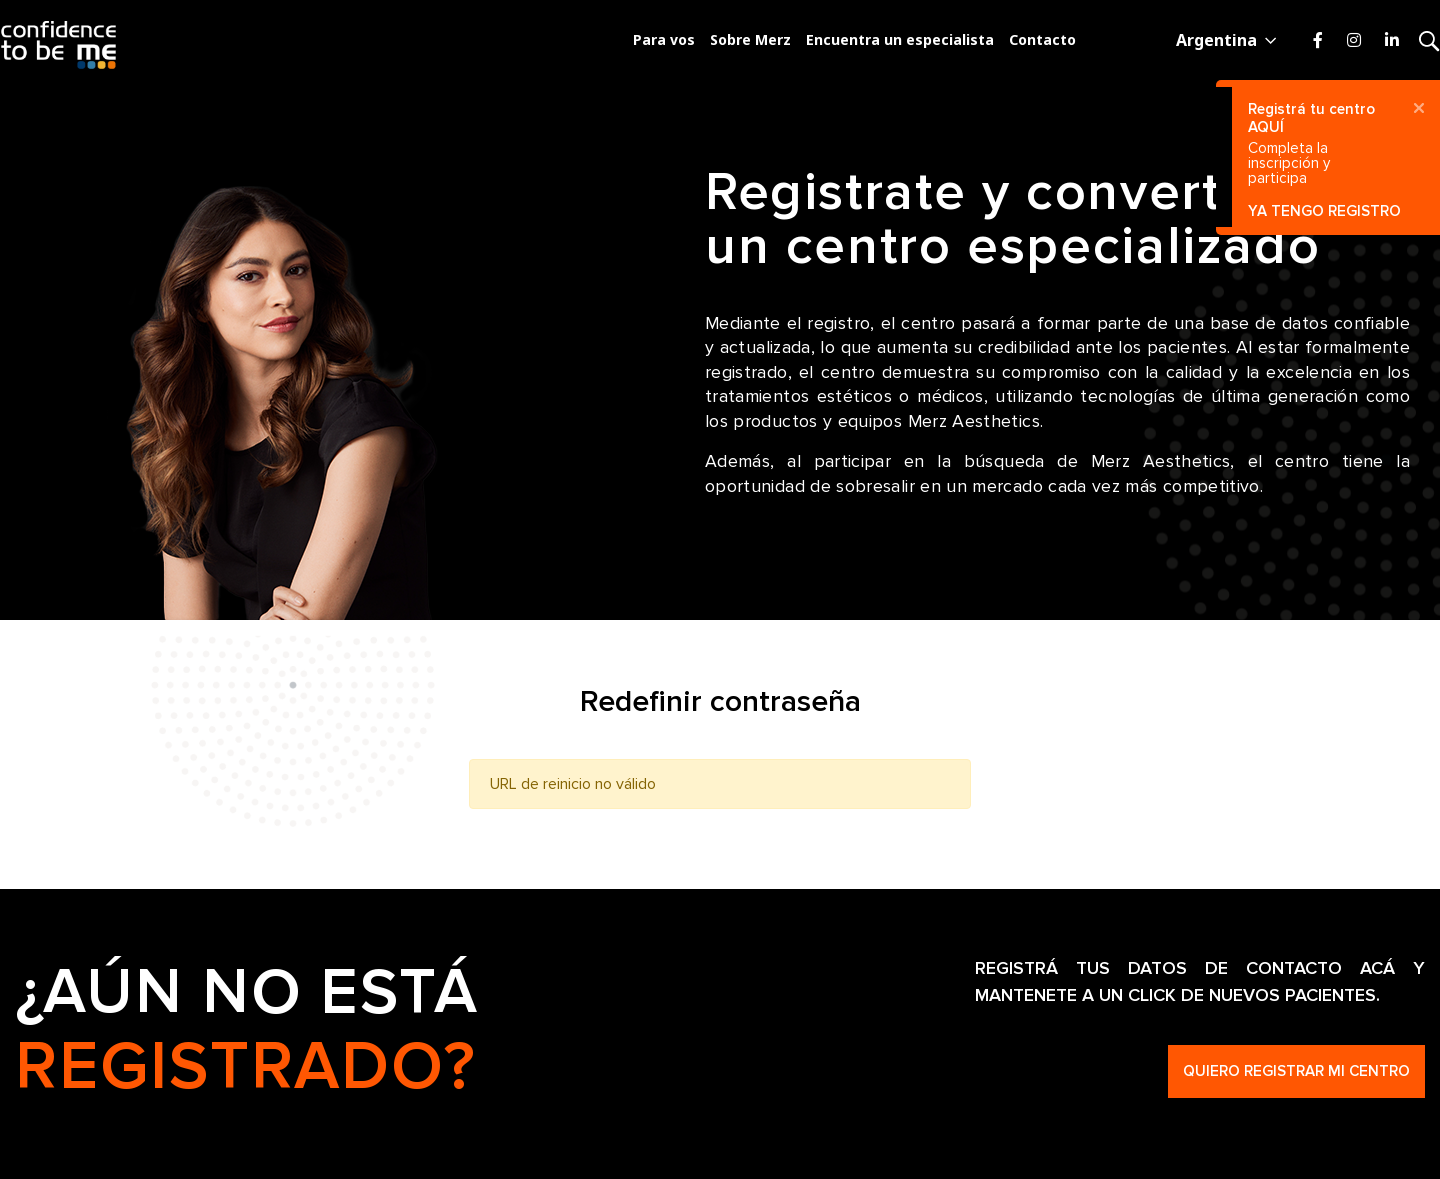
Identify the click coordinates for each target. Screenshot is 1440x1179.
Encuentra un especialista (900, 39)
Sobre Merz (750, 39)
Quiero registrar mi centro (1296, 1071)
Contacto (1042, 39)
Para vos (664, 39)
